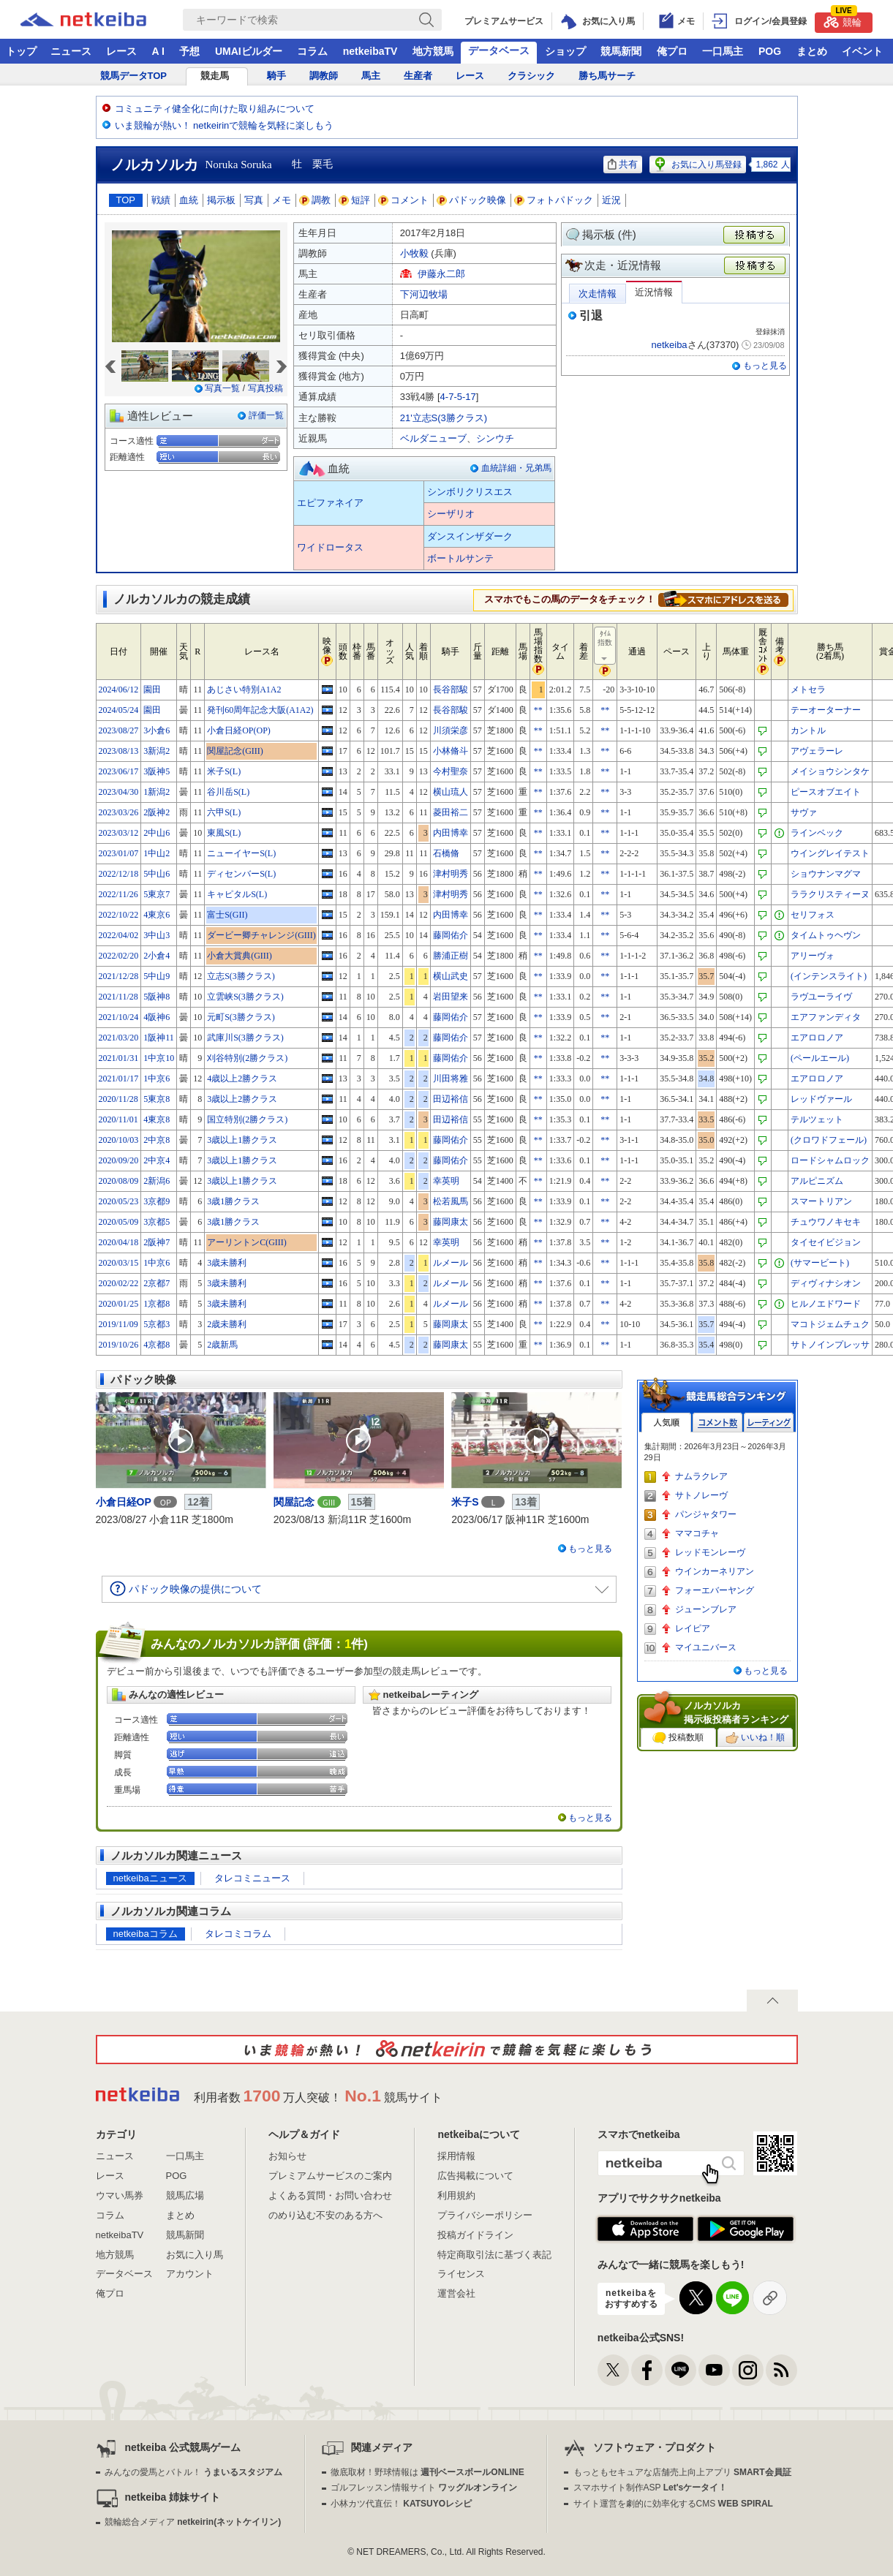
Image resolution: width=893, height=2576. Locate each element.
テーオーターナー (826, 710)
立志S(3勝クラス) (241, 976)
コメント (404, 199)
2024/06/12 (119, 689)
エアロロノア (817, 1037)
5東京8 (156, 1099)
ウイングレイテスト (830, 853)
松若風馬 (450, 1201)
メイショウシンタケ (830, 771)
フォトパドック (554, 199)
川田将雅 (450, 1078)
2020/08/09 (119, 1181)
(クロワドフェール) (829, 1140)
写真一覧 (222, 388)
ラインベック (817, 833)
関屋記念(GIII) (235, 751)
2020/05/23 (119, 1201)
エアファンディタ (826, 1017)
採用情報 (456, 2155)
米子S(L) (224, 771)
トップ (21, 51)
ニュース (70, 51)
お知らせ (287, 2155)
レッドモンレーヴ (710, 1552)
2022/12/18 (119, 874)
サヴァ (804, 812)
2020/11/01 (118, 1119)
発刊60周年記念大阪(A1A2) (260, 710)
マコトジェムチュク (830, 1324)
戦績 (160, 199)
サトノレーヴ (701, 1495)
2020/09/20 (119, 1160)
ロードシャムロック (830, 1160)
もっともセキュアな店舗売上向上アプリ (682, 2472)
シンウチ (495, 438)
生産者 (418, 75)
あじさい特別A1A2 (244, 689)
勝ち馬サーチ (607, 75)
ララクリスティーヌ (830, 894)
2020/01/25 (119, 1304)
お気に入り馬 (194, 2254)
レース (121, 51)
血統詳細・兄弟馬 (516, 468)
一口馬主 (722, 51)
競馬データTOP (133, 75)
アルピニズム (817, 1181)
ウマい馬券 (119, 2195)
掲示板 (221, 199)
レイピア (692, 1628)
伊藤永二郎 (441, 273)
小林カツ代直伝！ (401, 2503)
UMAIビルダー (248, 51)
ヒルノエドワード (826, 1304)
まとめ (811, 51)
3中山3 (156, 935)
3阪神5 (156, 771)
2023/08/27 (119, 730)
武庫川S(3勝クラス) (245, 1037)
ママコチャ (697, 1533)
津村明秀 (450, 874)
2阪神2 (156, 812)
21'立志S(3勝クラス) (444, 417)
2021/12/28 (119, 976)
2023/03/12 (119, 833)
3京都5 (156, 1222)
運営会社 (456, 2293)
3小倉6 (156, 730)
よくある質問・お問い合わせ (330, 2195)
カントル (808, 730)
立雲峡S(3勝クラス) (245, 997)
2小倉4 (156, 956)
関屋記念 (294, 1502)
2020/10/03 (119, 1140)
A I (158, 51)
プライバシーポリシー (484, 2215)
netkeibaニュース (150, 1878)
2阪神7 (156, 1242)
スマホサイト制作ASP (650, 2487)
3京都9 (156, 1201)
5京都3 (156, 1324)
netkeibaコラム (145, 1933)
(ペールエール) (820, 1058)
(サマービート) (820, 1263)
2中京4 (156, 1160)
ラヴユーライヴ (821, 997)
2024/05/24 (119, 710)
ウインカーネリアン (714, 1571)
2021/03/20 (119, 1037)
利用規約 (456, 2195)
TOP (126, 199)
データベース (499, 50)
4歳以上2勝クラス (242, 1078)
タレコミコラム (238, 1933)
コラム (312, 51)
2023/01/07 (119, 853)
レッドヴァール (821, 1099)
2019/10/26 (119, 1345)
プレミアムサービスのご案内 (330, 2175)
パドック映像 (471, 199)
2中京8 (156, 1140)
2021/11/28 (118, 997)
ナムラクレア (701, 1476)
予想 (189, 51)
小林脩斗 (450, 751)
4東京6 (156, 915)
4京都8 (156, 1345)
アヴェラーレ (817, 751)
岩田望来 (450, 997)
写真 (253, 199)
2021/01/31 (119, 1058)
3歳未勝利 (226, 1263)
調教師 (323, 75)
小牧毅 (414, 253)
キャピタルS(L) (237, 894)
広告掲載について (475, 2175)
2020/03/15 (119, 1263)
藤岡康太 (450, 1222)
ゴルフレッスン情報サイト (424, 2487)
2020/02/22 (119, 1283)
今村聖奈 (450, 771)
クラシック (531, 75)
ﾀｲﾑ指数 (606, 646)
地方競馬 (432, 51)
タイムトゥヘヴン (826, 935)
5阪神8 (156, 997)
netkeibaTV (370, 51)
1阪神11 (158, 1037)
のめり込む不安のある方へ (325, 2215)
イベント (862, 51)
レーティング (769, 1422)
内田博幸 (450, 833)
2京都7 (156, 1283)
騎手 (276, 75)
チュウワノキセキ (826, 1222)
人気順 (666, 1422)
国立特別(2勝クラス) (247, 1119)
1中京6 (156, 1078)
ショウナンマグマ (826, 874)
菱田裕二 (450, 812)
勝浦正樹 (450, 956)
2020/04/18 (119, 1242)
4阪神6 (156, 1017)
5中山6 (156, 874)
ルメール (450, 1263)
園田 (152, 689)
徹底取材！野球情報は (427, 2472)
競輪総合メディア (193, 2522)
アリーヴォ (812, 956)
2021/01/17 (119, 1078)
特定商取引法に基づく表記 (494, 2254)
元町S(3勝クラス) (241, 1017)
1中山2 (156, 853)
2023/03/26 (119, 812)
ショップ (565, 51)
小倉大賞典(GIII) (239, 956)
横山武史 (450, 976)
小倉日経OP (123, 1502)
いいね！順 (755, 1738)
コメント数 (717, 1422)
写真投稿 (265, 388)
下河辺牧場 (424, 294)
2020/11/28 (118, 1099)
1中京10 (158, 1058)
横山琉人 (450, 792)
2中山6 (156, 833)
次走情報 (598, 293)
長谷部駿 (450, 689)
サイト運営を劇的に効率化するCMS (673, 2503)
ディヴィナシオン (826, 1283)
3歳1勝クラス (233, 1201)
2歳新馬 (222, 1345)
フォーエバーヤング (714, 1590)
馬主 (370, 75)
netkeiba (669, 344)
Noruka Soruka (239, 164)
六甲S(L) (224, 812)
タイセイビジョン (826, 1242)
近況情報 (654, 292)
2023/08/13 (119, 751)
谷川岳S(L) (228, 792)
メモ (281, 199)
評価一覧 (266, 415)
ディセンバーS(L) (241, 874)
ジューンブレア (705, 1609)
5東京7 (156, 894)
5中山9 (156, 976)
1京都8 (156, 1304)
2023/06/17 (119, 771)
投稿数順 (678, 1738)
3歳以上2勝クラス (242, 1099)
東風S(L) (224, 833)
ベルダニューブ (433, 438)
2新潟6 (156, 1181)
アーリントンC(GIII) (247, 1242)
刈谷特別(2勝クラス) (247, 1058)
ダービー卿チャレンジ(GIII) (261, 935)
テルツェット (817, 1119)
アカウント (190, 2273)
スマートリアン (821, 1201)
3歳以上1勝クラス (242, 1140)
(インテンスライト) (829, 976)
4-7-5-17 (458, 396)
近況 (611, 199)
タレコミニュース (252, 1878)
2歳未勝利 (226, 1324)
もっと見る (765, 365)
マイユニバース (705, 1647)
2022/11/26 (118, 894)
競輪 (843, 20)
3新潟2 (156, 751)
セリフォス (812, 915)
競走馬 (214, 75)
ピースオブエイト (826, 792)
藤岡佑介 (450, 935)
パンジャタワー (705, 1514)
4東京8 (156, 1119)
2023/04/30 (119, 792)
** (538, 710)
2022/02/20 (119, 956)
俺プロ (672, 51)
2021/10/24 (119, 1017)
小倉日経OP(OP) (239, 730)
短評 (354, 199)
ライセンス (461, 2273)
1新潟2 (156, 792)
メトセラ (808, 689)
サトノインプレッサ (830, 1345)
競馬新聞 (620, 51)
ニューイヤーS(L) (241, 853)
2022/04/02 (119, 935)
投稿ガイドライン (475, 2234)
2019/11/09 (118, 1324)
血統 (188, 199)
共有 (623, 164)
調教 (315, 199)
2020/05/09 (119, 1222)
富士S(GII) (227, 915)
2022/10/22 (119, 915)
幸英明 (446, 1181)
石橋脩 (446, 853)
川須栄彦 (450, 730)
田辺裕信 (450, 1099)
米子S (464, 1502)
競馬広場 (185, 2195)
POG (769, 51)
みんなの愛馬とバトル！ (193, 2472)
